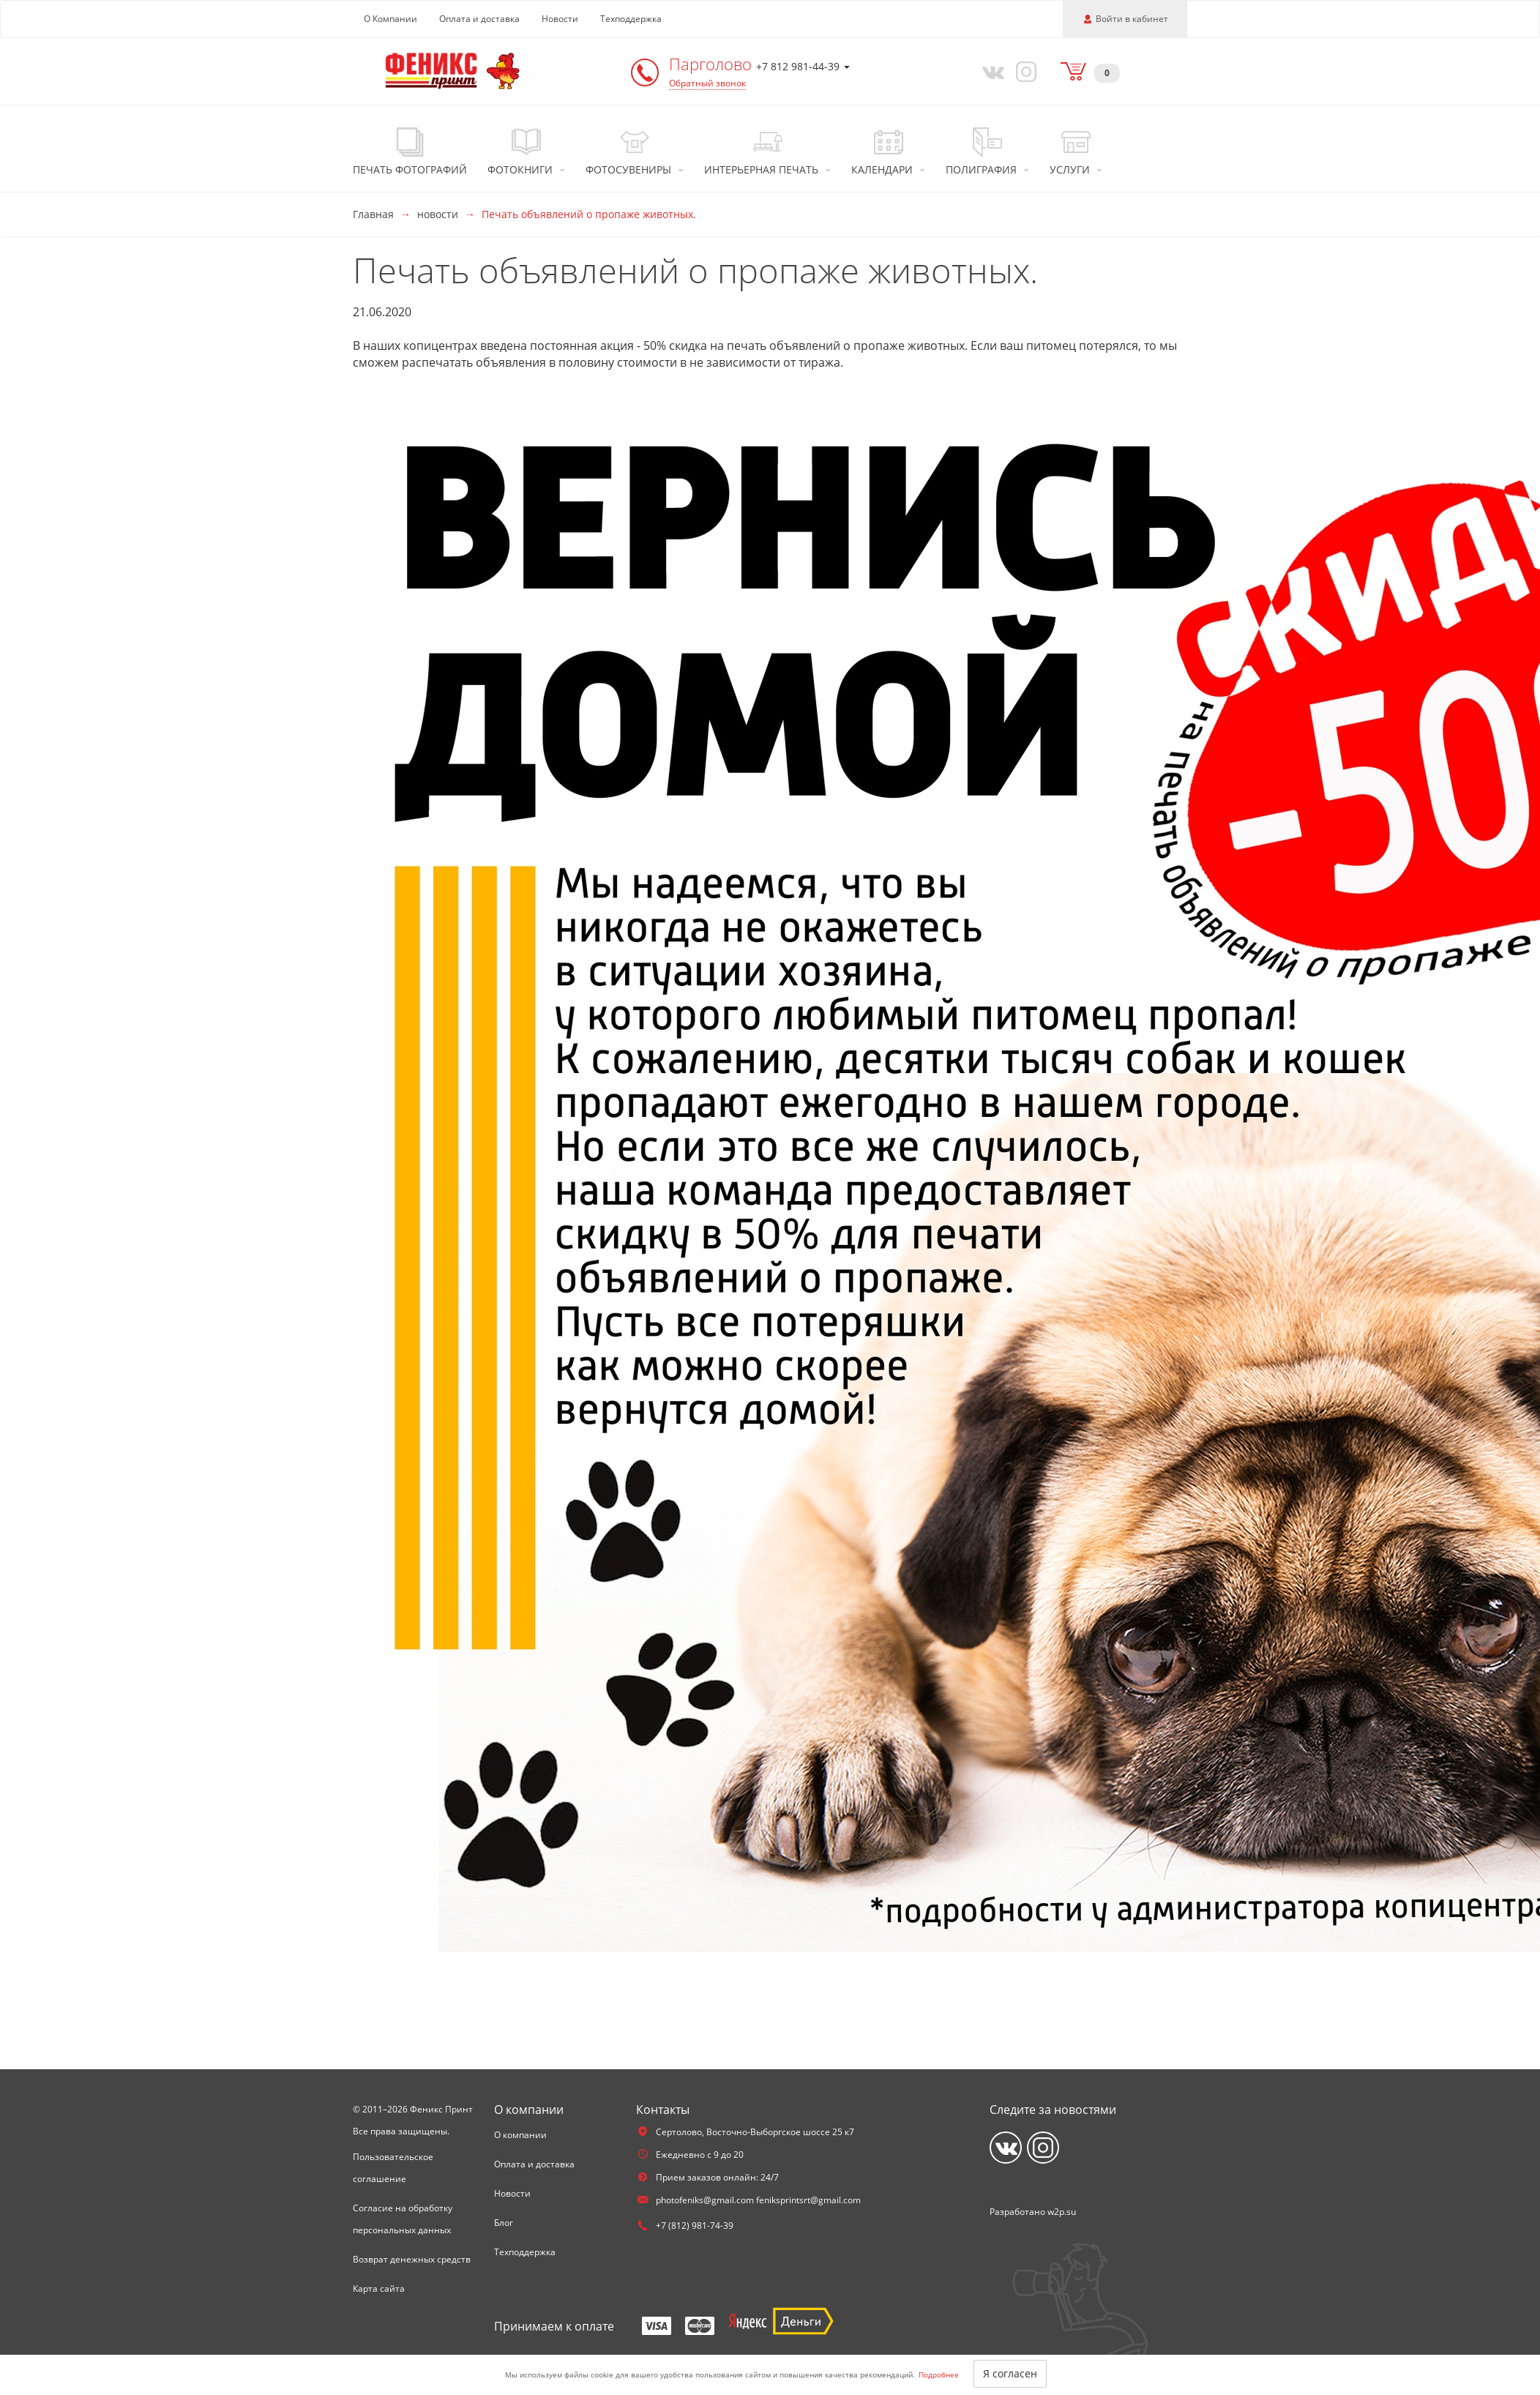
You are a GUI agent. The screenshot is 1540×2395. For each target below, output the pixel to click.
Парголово (712, 64)
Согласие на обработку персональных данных (402, 2219)
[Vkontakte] (990, 71)
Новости (560, 18)
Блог (503, 2222)
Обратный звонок (707, 83)
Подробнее (939, 2374)
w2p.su (1061, 2211)
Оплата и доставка (479, 18)
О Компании (390, 18)
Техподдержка (631, 18)
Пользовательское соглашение (393, 2168)
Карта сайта (379, 2288)
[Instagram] (1024, 71)
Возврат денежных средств (412, 2259)
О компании (520, 2135)
